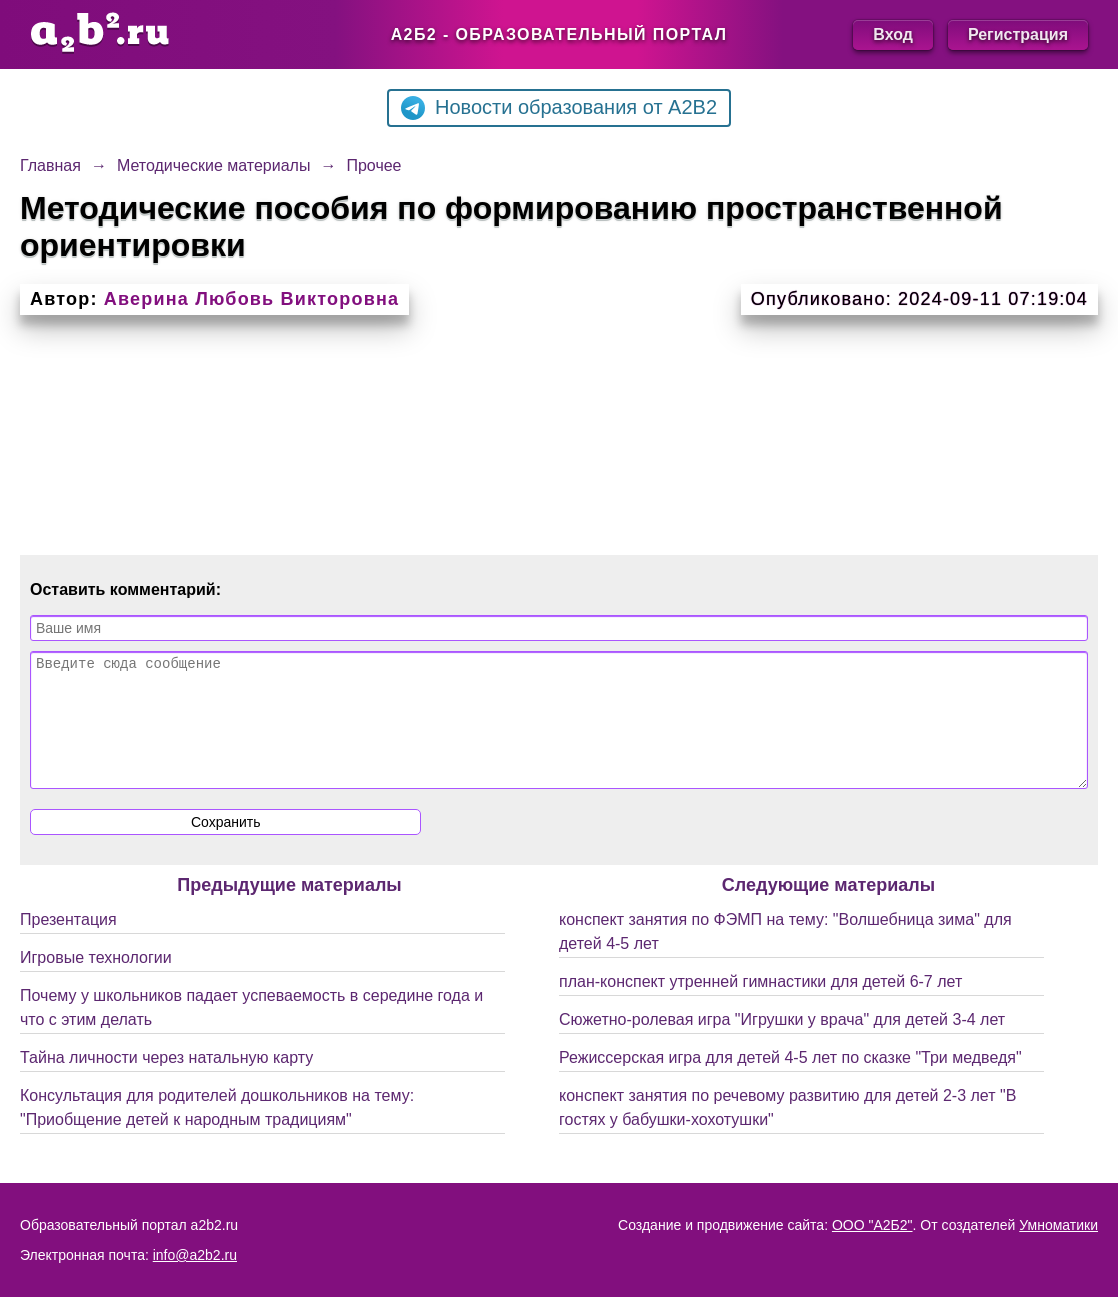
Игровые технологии (96, 981)
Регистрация (1018, 34)
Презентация (68, 943)
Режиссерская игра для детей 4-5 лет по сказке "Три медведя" (790, 1081)
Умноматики (1058, 1225)
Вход (893, 34)
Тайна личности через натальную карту (166, 1081)
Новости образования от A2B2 (559, 108)
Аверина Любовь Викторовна (251, 299)
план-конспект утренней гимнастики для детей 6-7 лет (760, 1005)
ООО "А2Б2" (872, 1225)
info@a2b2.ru (195, 1255)
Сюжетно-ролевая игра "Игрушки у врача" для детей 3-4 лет (782, 1043)
